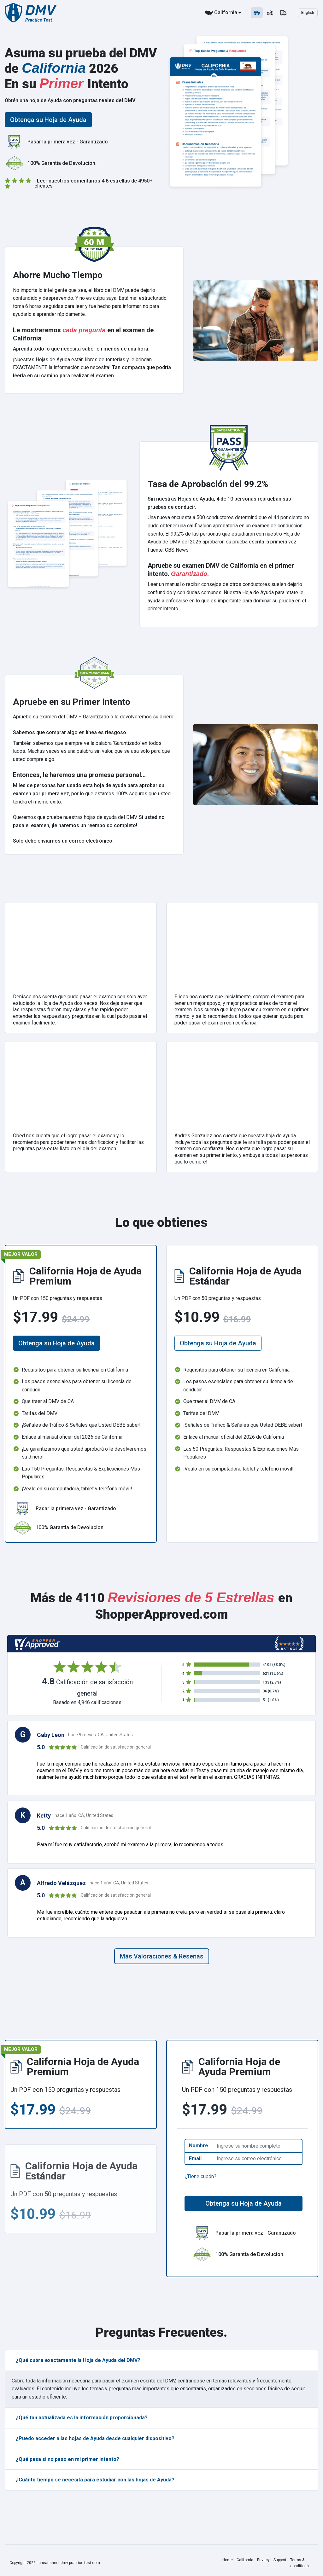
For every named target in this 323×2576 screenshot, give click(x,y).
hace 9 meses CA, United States (100, 1734)
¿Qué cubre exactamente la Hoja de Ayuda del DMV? (78, 2360)
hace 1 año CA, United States (84, 1815)
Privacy (263, 2560)
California (225, 12)
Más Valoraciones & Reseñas (161, 1956)
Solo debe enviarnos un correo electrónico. (63, 841)
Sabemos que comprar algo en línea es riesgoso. (70, 732)
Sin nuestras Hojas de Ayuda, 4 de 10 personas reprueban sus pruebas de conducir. (219, 503)
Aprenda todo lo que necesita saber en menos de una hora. (81, 349)
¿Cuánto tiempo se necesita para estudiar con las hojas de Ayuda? (95, 2480)
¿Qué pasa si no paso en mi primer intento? (67, 2459)
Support (279, 2560)
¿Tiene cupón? (200, 2176)
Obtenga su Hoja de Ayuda (48, 120)
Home (227, 2560)
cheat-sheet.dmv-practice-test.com (69, 2563)
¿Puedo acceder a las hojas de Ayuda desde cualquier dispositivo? (95, 2438)
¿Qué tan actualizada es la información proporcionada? (82, 2418)
